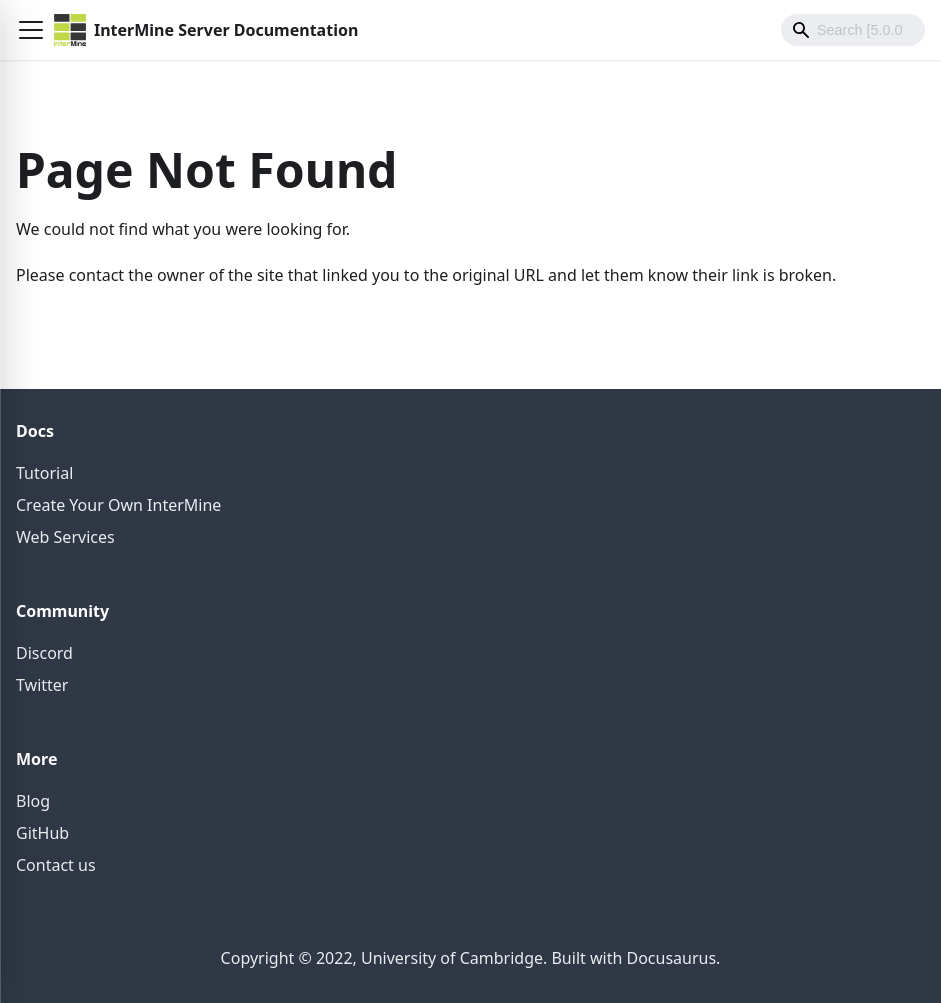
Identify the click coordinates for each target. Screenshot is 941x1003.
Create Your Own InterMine (118, 505)
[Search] (853, 30)
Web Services (65, 537)
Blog (33, 801)
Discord (44, 653)
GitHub (42, 833)
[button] (31, 30)
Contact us (56, 865)
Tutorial (44, 473)
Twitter (42, 685)
